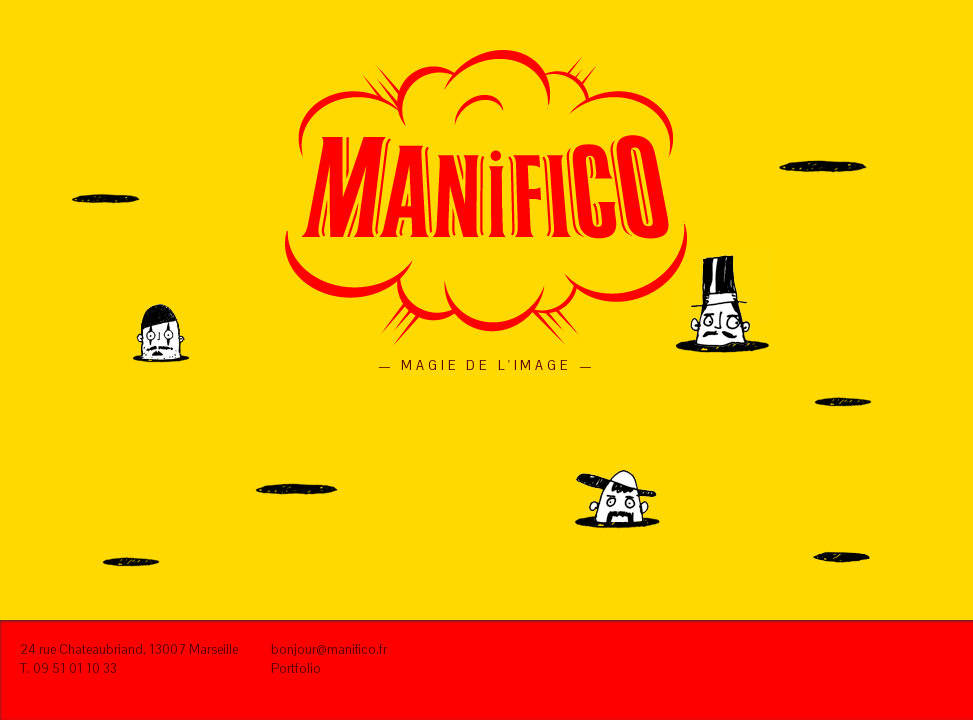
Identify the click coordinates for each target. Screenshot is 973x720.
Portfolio (296, 668)
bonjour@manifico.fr (329, 649)
